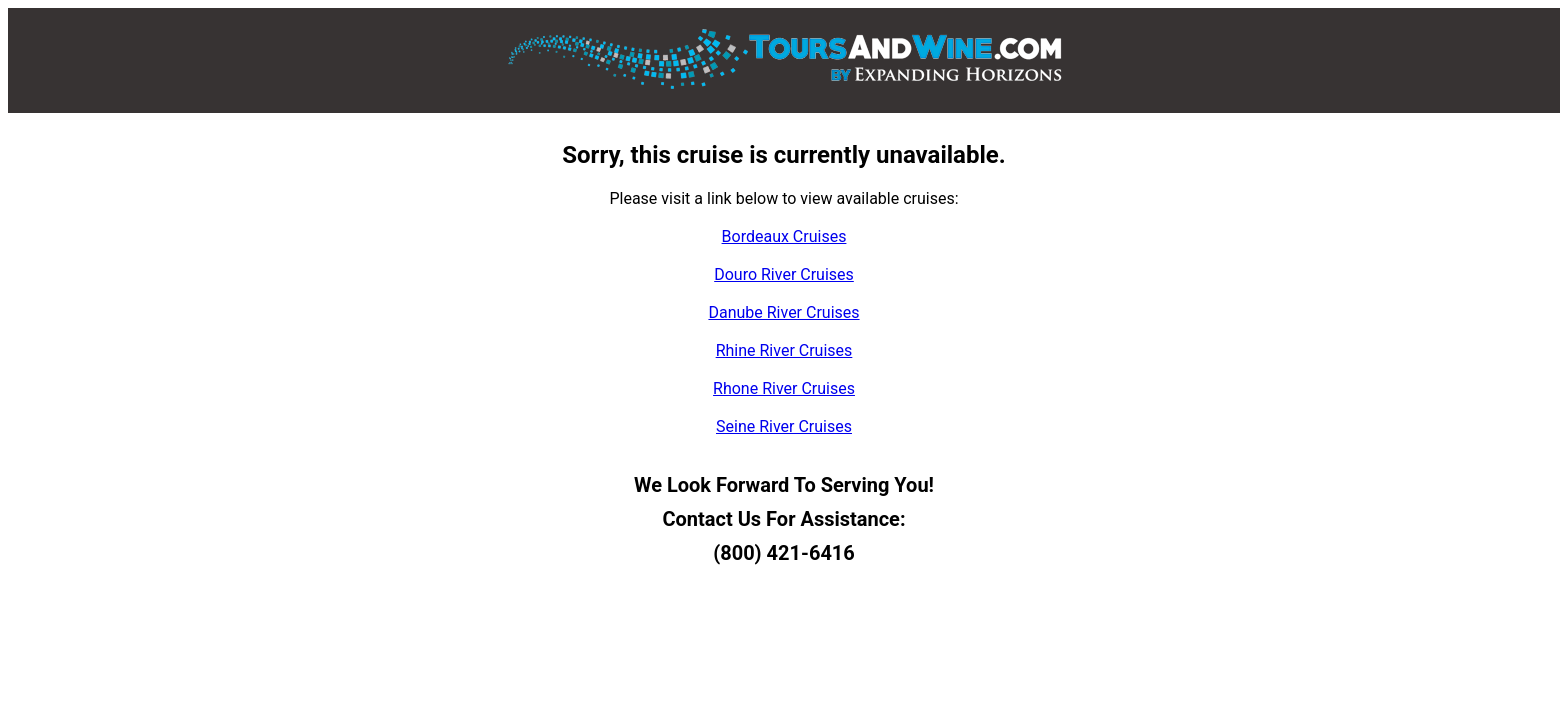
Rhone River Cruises (784, 388)
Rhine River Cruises (784, 350)
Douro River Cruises (784, 274)
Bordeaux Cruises (784, 236)
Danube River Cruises (783, 312)
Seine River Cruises (784, 426)
